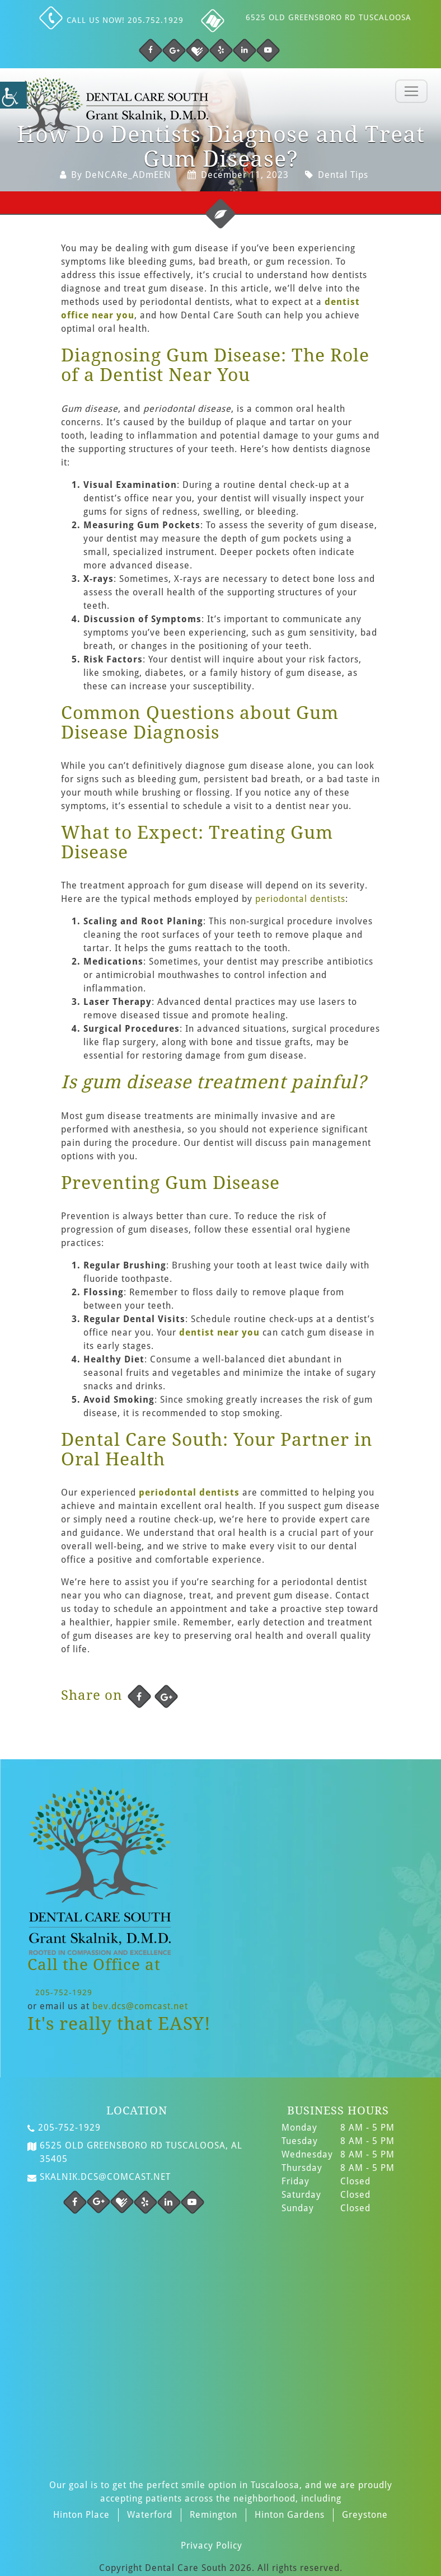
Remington (213, 2514)
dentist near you (219, 1332)
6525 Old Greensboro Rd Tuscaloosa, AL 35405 (134, 2152)
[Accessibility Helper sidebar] (13, 95)
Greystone (365, 2514)
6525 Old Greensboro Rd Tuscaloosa (328, 17)
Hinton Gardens (290, 2514)
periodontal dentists (300, 899)
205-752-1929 (63, 1992)
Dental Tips (343, 175)
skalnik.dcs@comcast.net (99, 2177)
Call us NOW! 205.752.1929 (113, 20)
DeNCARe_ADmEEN (128, 175)
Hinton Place (81, 2514)
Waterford (149, 2514)
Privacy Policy (211, 2545)
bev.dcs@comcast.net (140, 2006)
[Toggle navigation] (411, 91)
